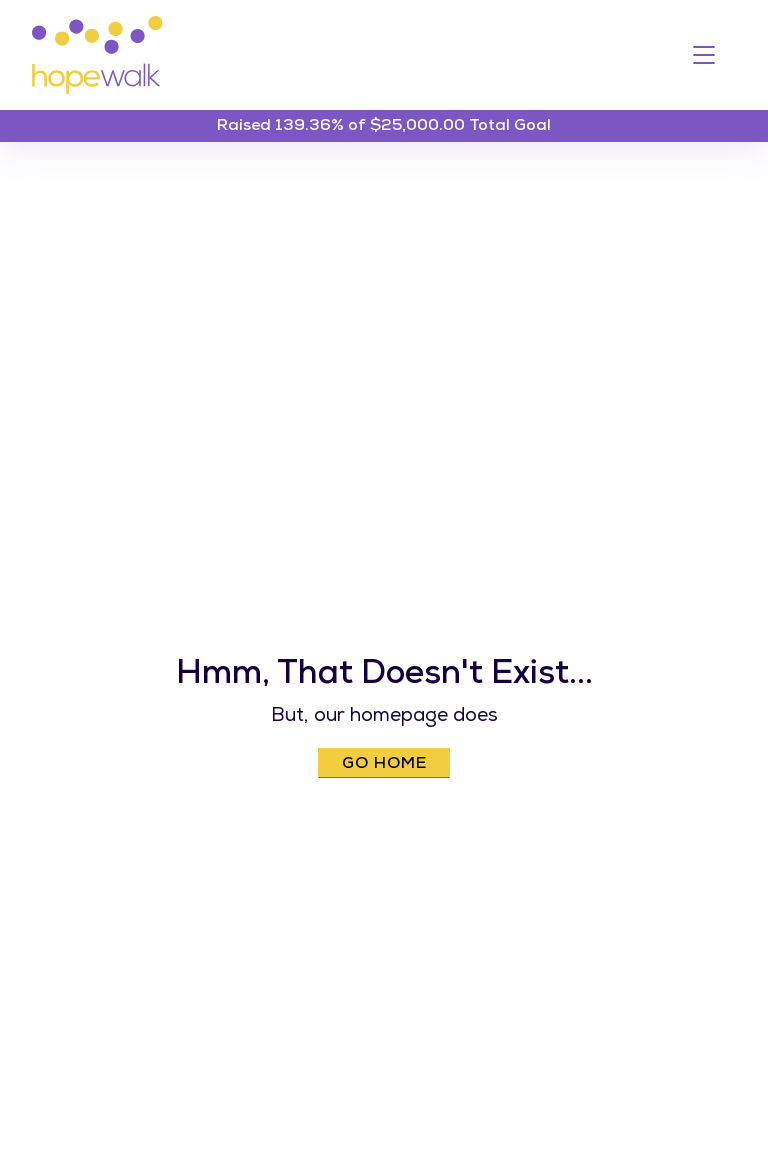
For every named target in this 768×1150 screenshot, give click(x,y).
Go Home (384, 765)
